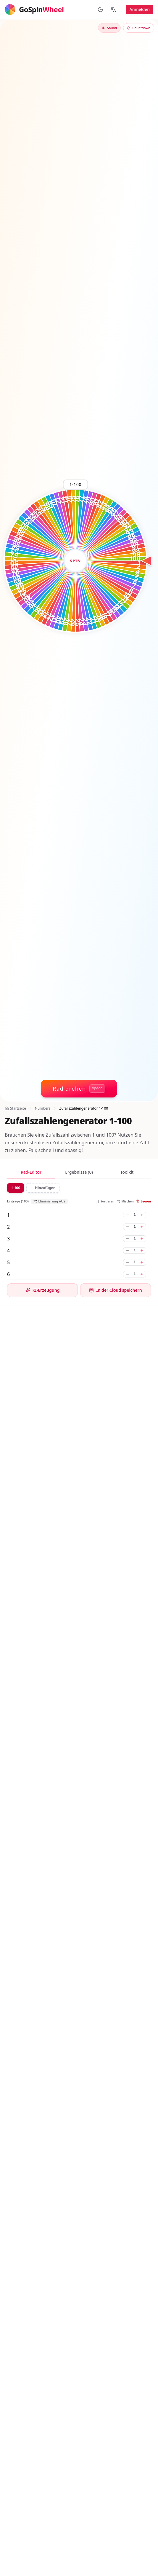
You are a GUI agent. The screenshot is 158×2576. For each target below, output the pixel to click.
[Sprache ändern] (113, 9)
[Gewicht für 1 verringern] (127, 1215)
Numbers (43, 1108)
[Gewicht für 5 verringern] (127, 1262)
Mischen (125, 1201)
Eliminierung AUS (49, 1201)
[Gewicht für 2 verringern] (127, 1227)
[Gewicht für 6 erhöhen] (142, 1274)
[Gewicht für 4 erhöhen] (142, 1250)
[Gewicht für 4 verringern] (127, 1250)
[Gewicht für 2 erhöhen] (142, 1227)
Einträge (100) (18, 1201)
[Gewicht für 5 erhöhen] (142, 1262)
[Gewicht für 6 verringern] (127, 1274)
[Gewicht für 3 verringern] (127, 1239)
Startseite (15, 1108)
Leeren (143, 1201)
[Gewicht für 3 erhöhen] (142, 1239)
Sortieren (105, 1201)
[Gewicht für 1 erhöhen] (142, 1215)
